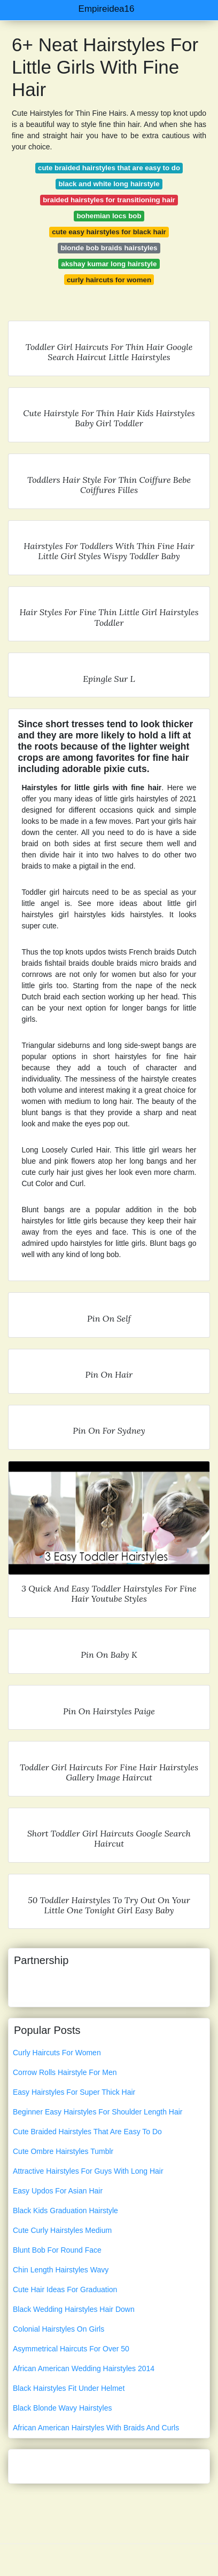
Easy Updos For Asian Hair (58, 2191)
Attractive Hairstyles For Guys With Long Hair (88, 2171)
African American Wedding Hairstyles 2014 (83, 2368)
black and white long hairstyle (108, 184)
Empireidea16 (107, 9)
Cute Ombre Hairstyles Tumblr (63, 2151)
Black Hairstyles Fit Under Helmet (68, 2388)
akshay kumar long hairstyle (109, 264)
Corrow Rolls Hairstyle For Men (64, 2072)
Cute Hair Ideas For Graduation (65, 2289)
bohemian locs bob (108, 216)
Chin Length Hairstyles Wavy (60, 2269)
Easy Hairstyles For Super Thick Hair (74, 2092)
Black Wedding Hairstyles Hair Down (74, 2309)
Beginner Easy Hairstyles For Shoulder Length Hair (98, 2112)
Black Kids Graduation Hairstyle (65, 2210)
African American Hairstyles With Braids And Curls (96, 2427)
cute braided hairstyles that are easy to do (109, 168)
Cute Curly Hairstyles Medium (62, 2230)
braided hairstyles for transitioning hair (109, 200)
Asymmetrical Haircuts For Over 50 (71, 2348)
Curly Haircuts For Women (57, 2052)
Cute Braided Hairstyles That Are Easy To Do (87, 2131)
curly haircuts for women (109, 280)
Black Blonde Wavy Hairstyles (62, 2408)
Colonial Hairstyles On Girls (58, 2329)
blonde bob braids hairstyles (108, 248)
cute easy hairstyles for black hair (109, 232)
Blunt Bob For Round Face (57, 2250)
